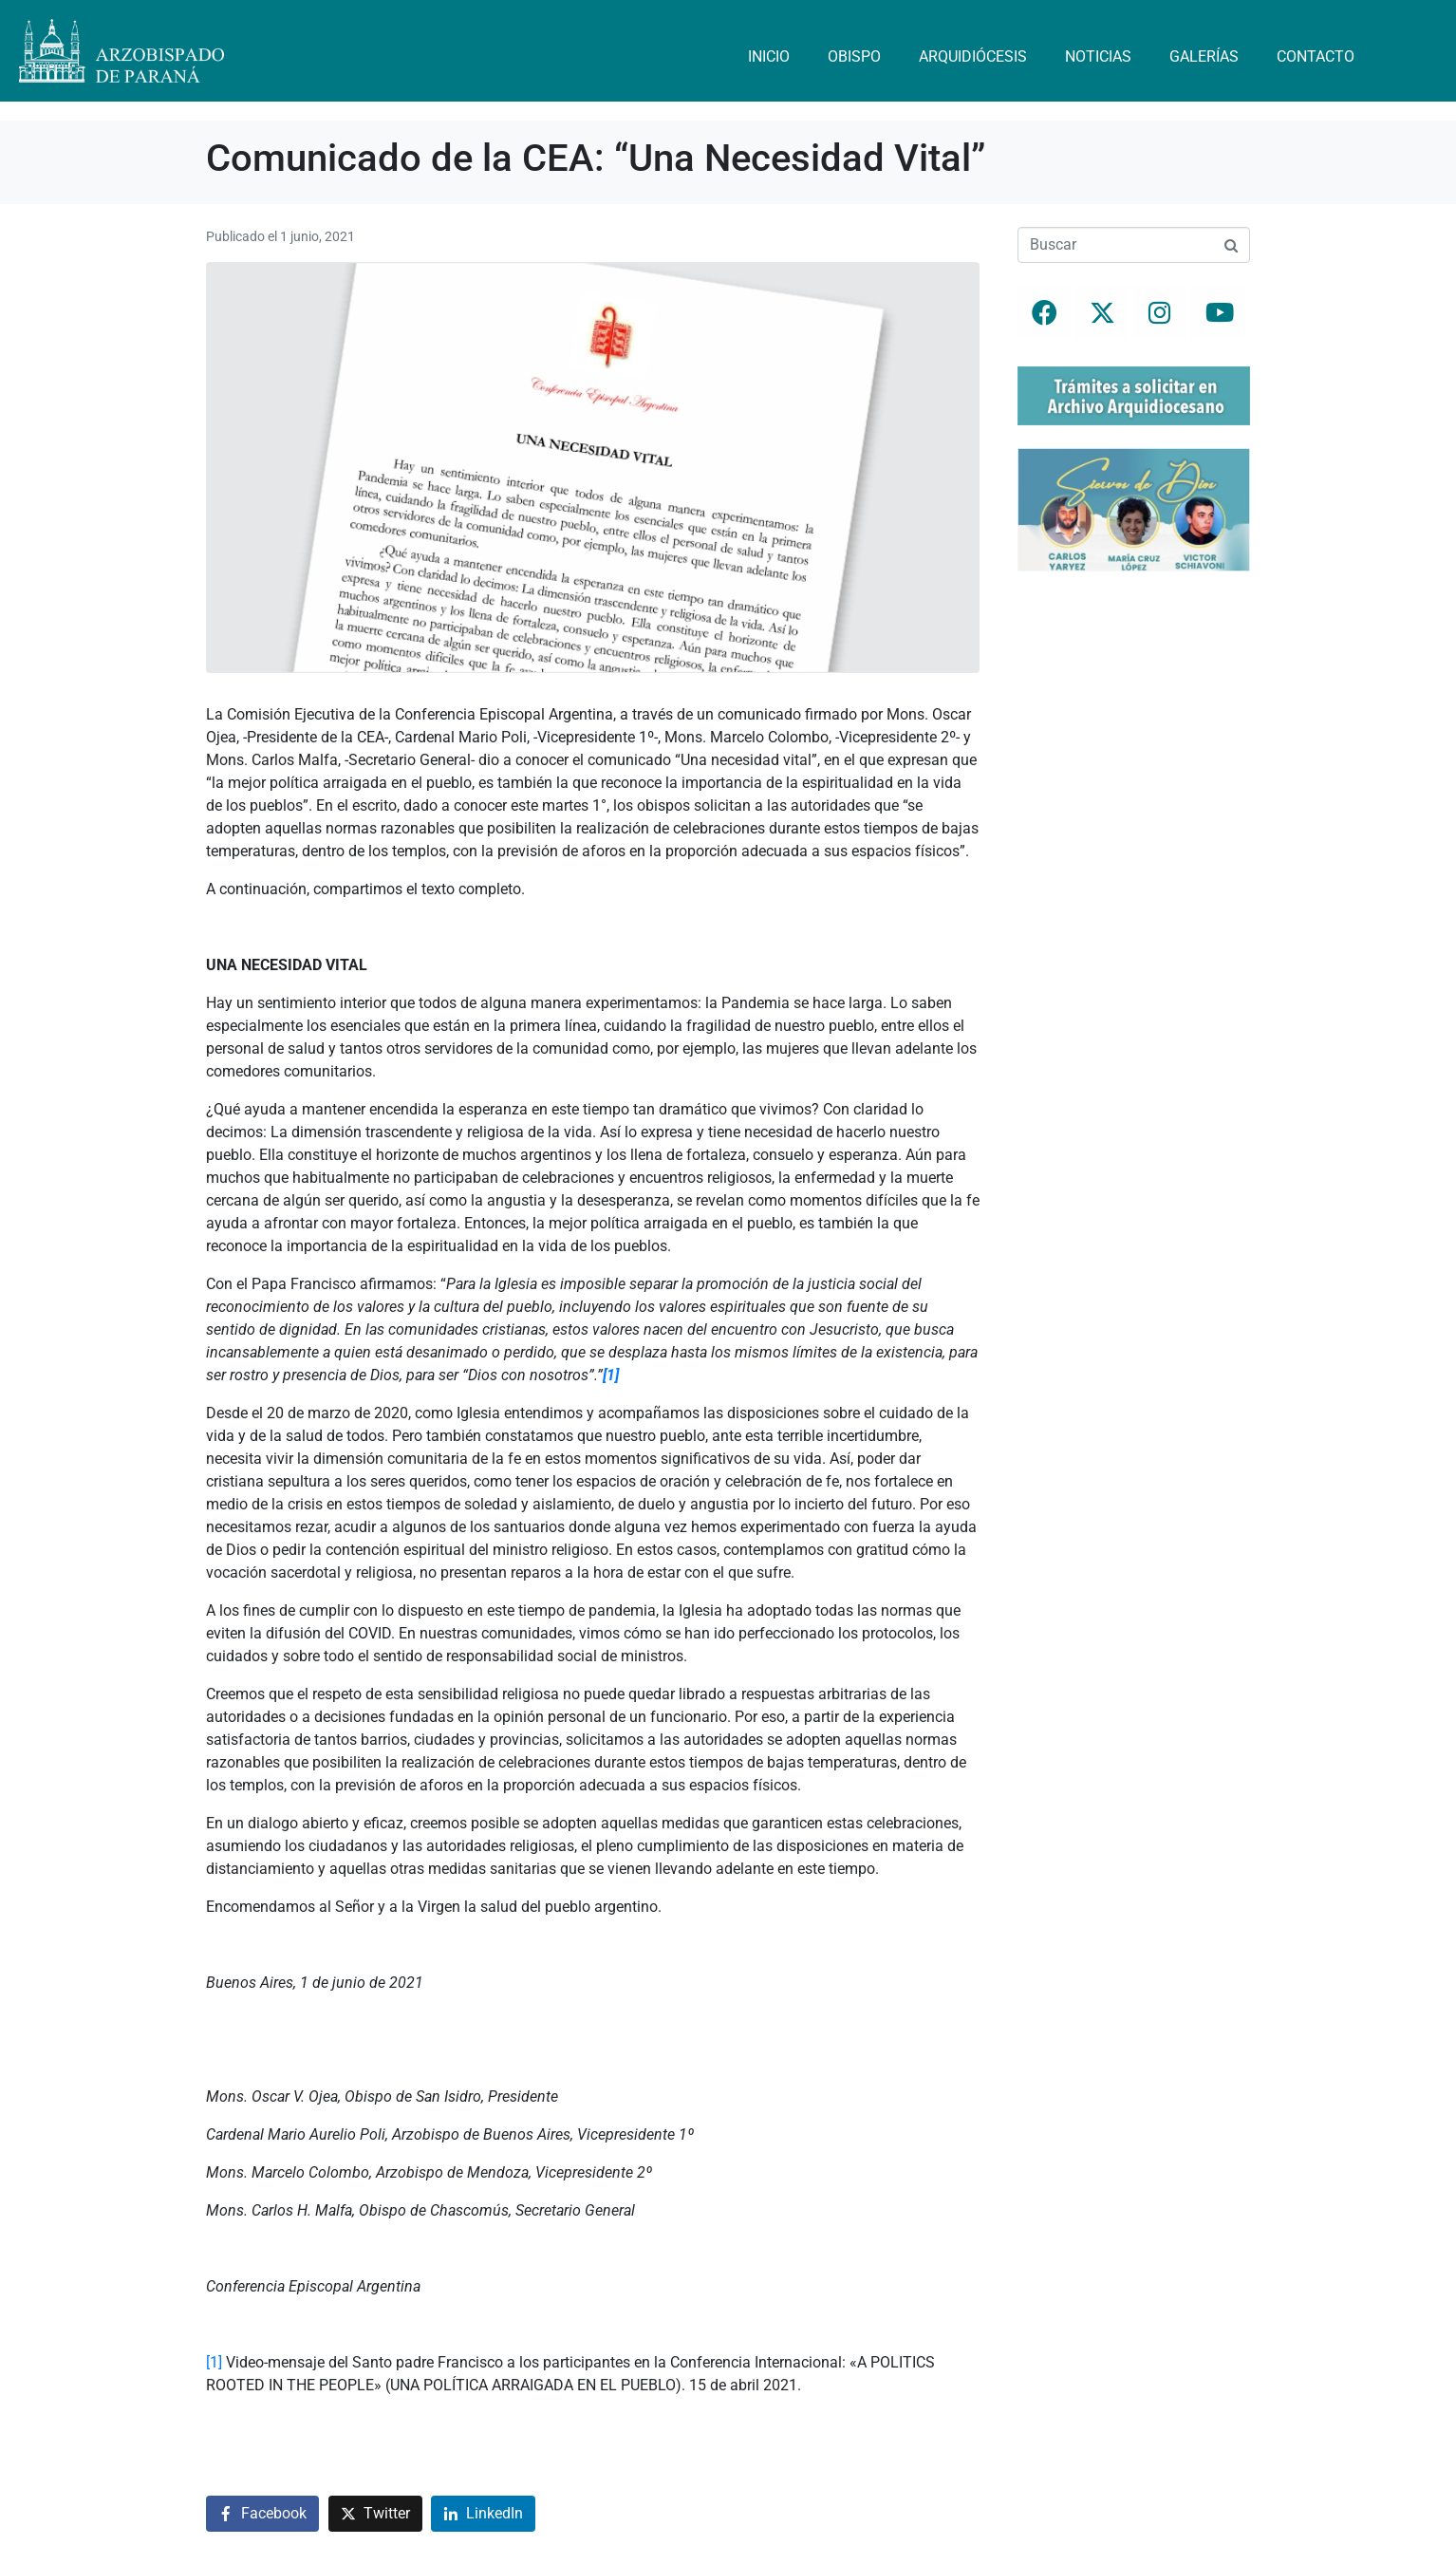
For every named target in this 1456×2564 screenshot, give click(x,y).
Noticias (1098, 56)
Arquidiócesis (973, 56)
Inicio (769, 56)
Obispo (854, 56)
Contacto (1315, 56)
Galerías (1204, 56)
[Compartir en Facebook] (262, 2514)
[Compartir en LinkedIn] (483, 2514)
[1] (214, 2362)
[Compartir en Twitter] (375, 2514)
